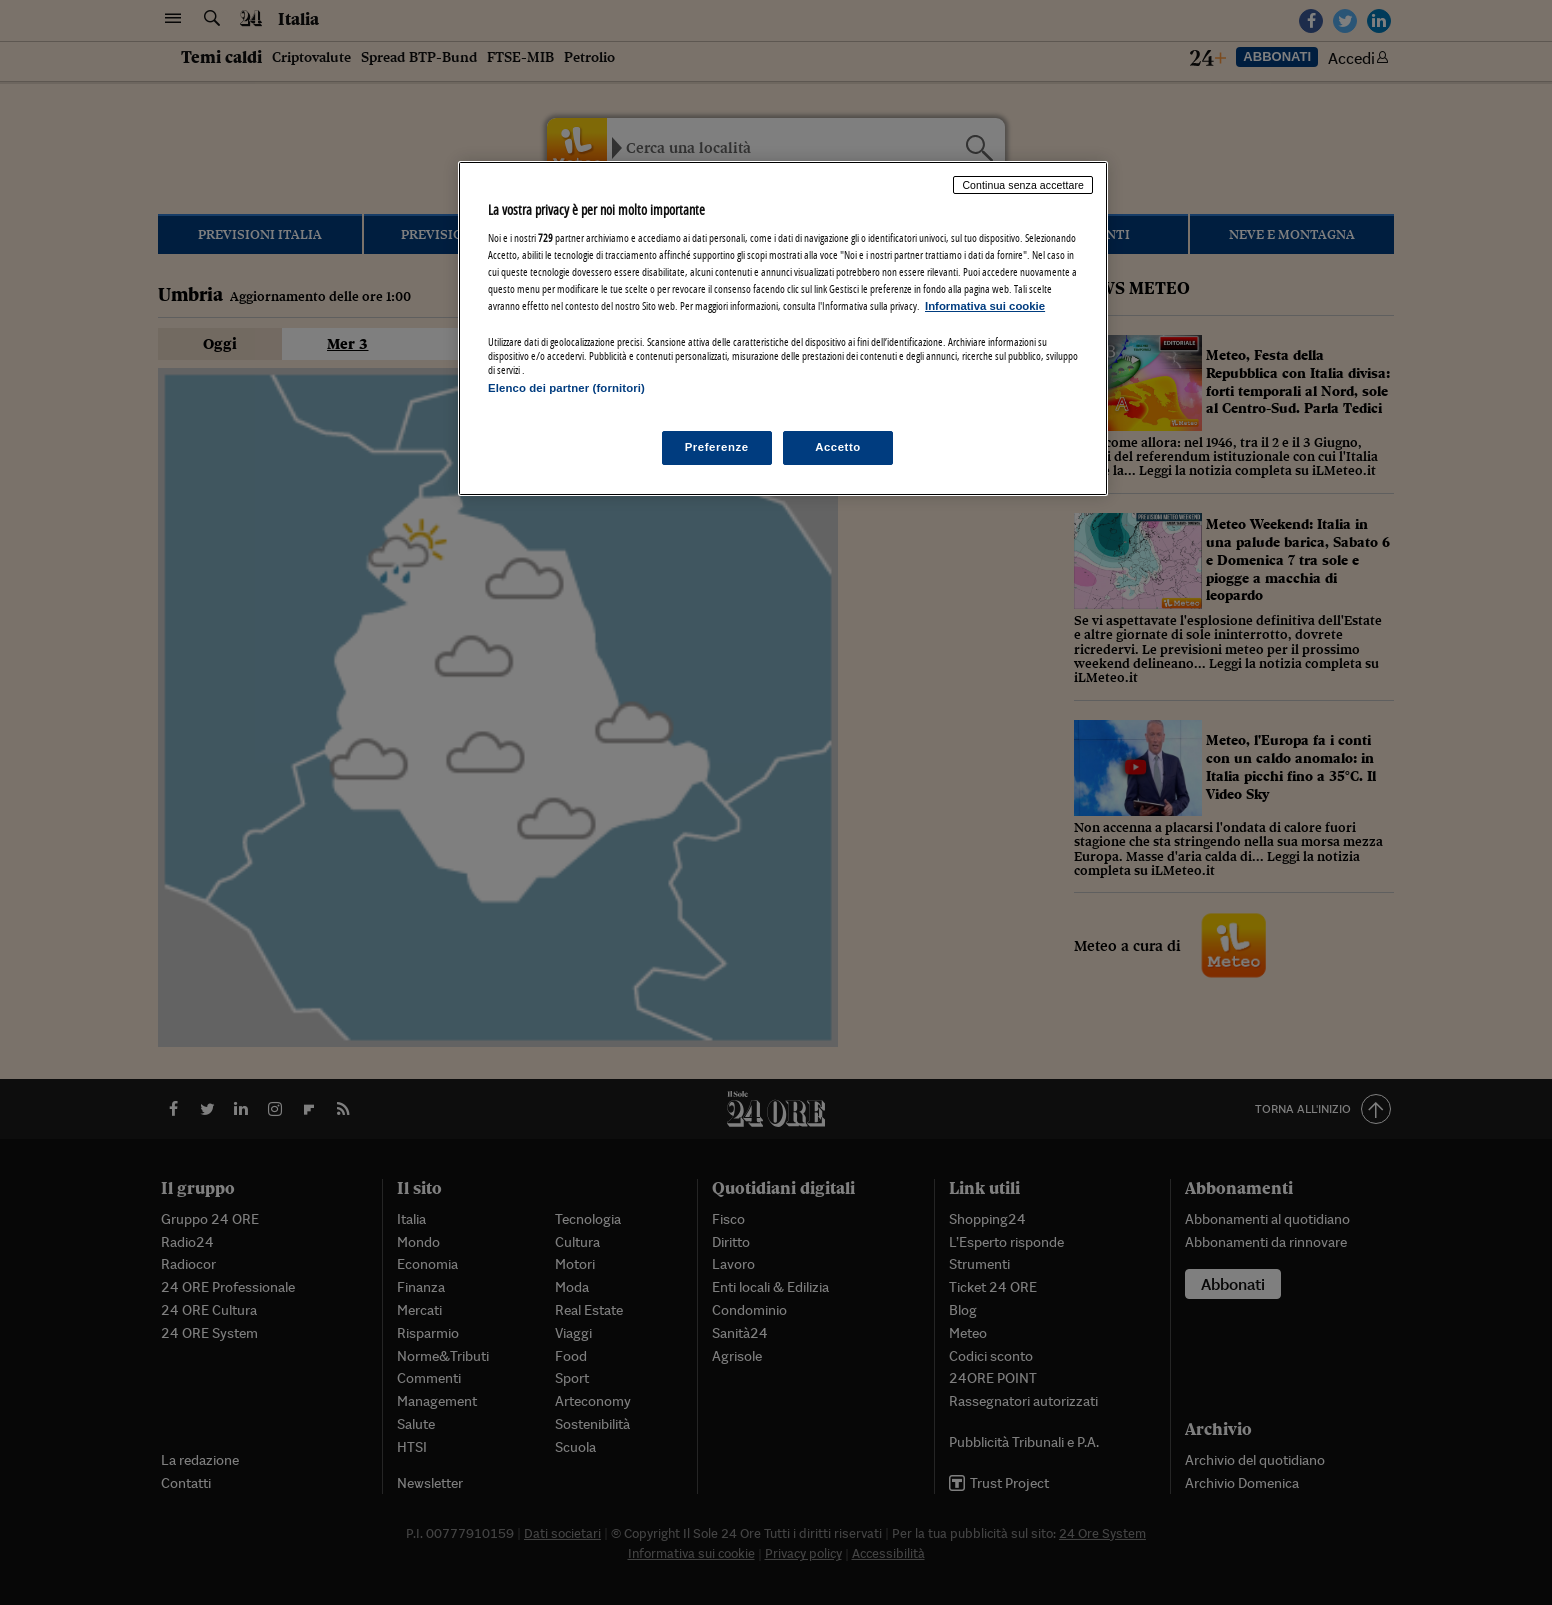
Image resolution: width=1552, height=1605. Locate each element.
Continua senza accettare (1023, 185)
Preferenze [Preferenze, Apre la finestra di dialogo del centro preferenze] (717, 447)
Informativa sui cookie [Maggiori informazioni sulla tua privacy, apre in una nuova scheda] (985, 306)
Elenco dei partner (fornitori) (566, 388)
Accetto (838, 447)
